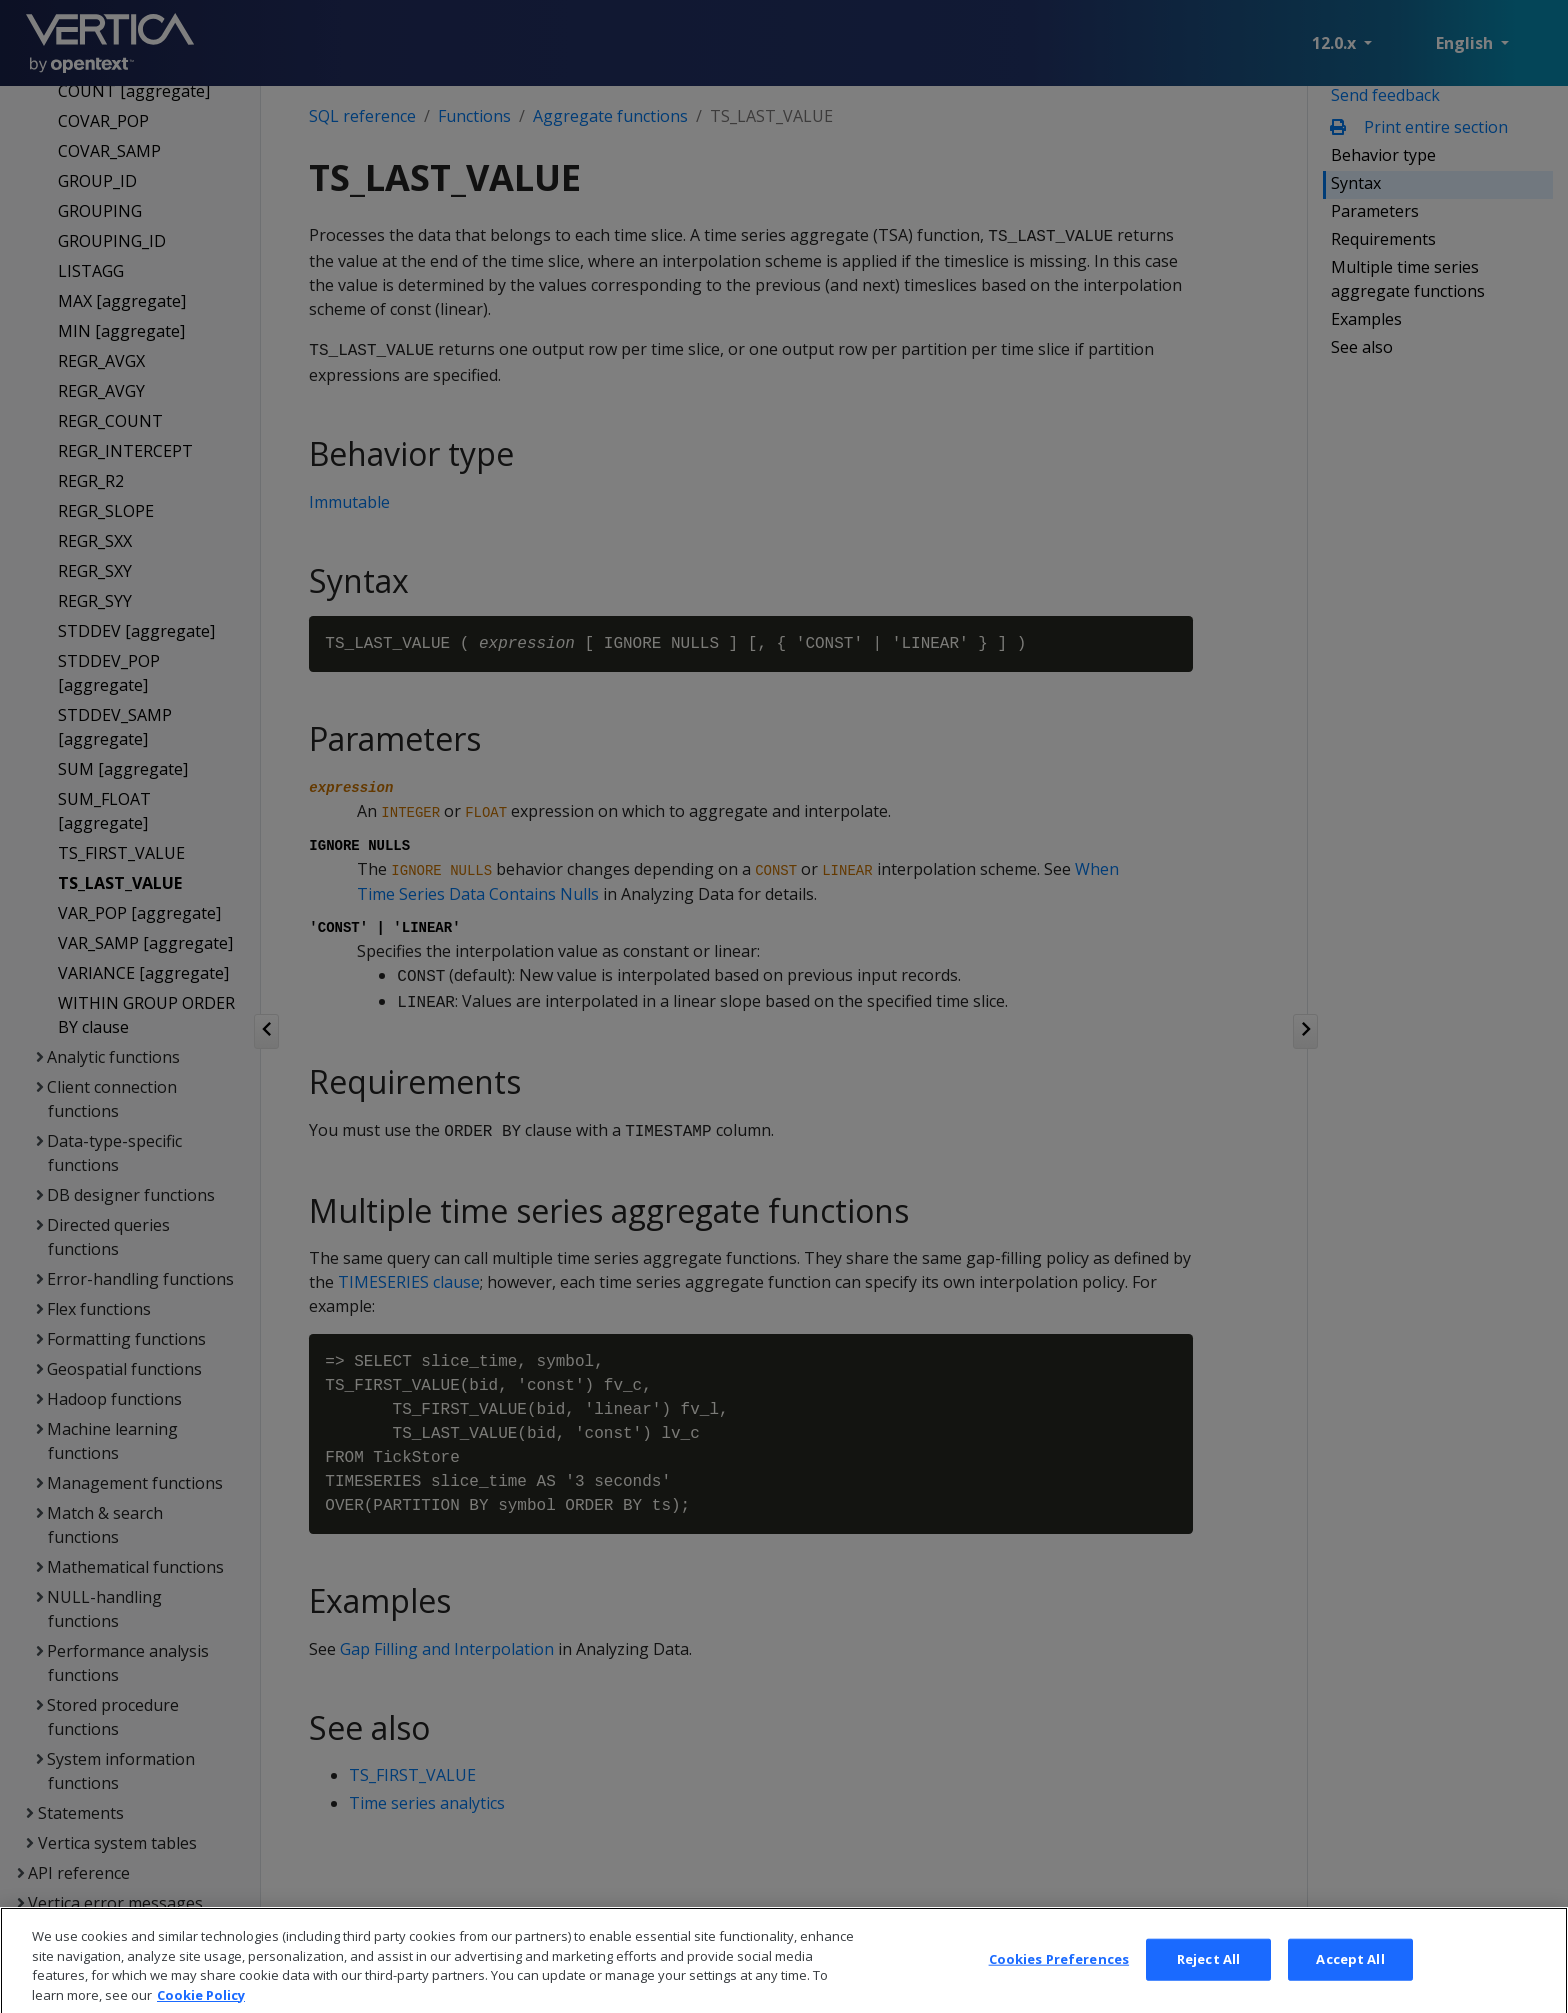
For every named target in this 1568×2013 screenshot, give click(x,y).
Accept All (1350, 1979)
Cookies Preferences (1059, 1979)
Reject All (1208, 1979)
